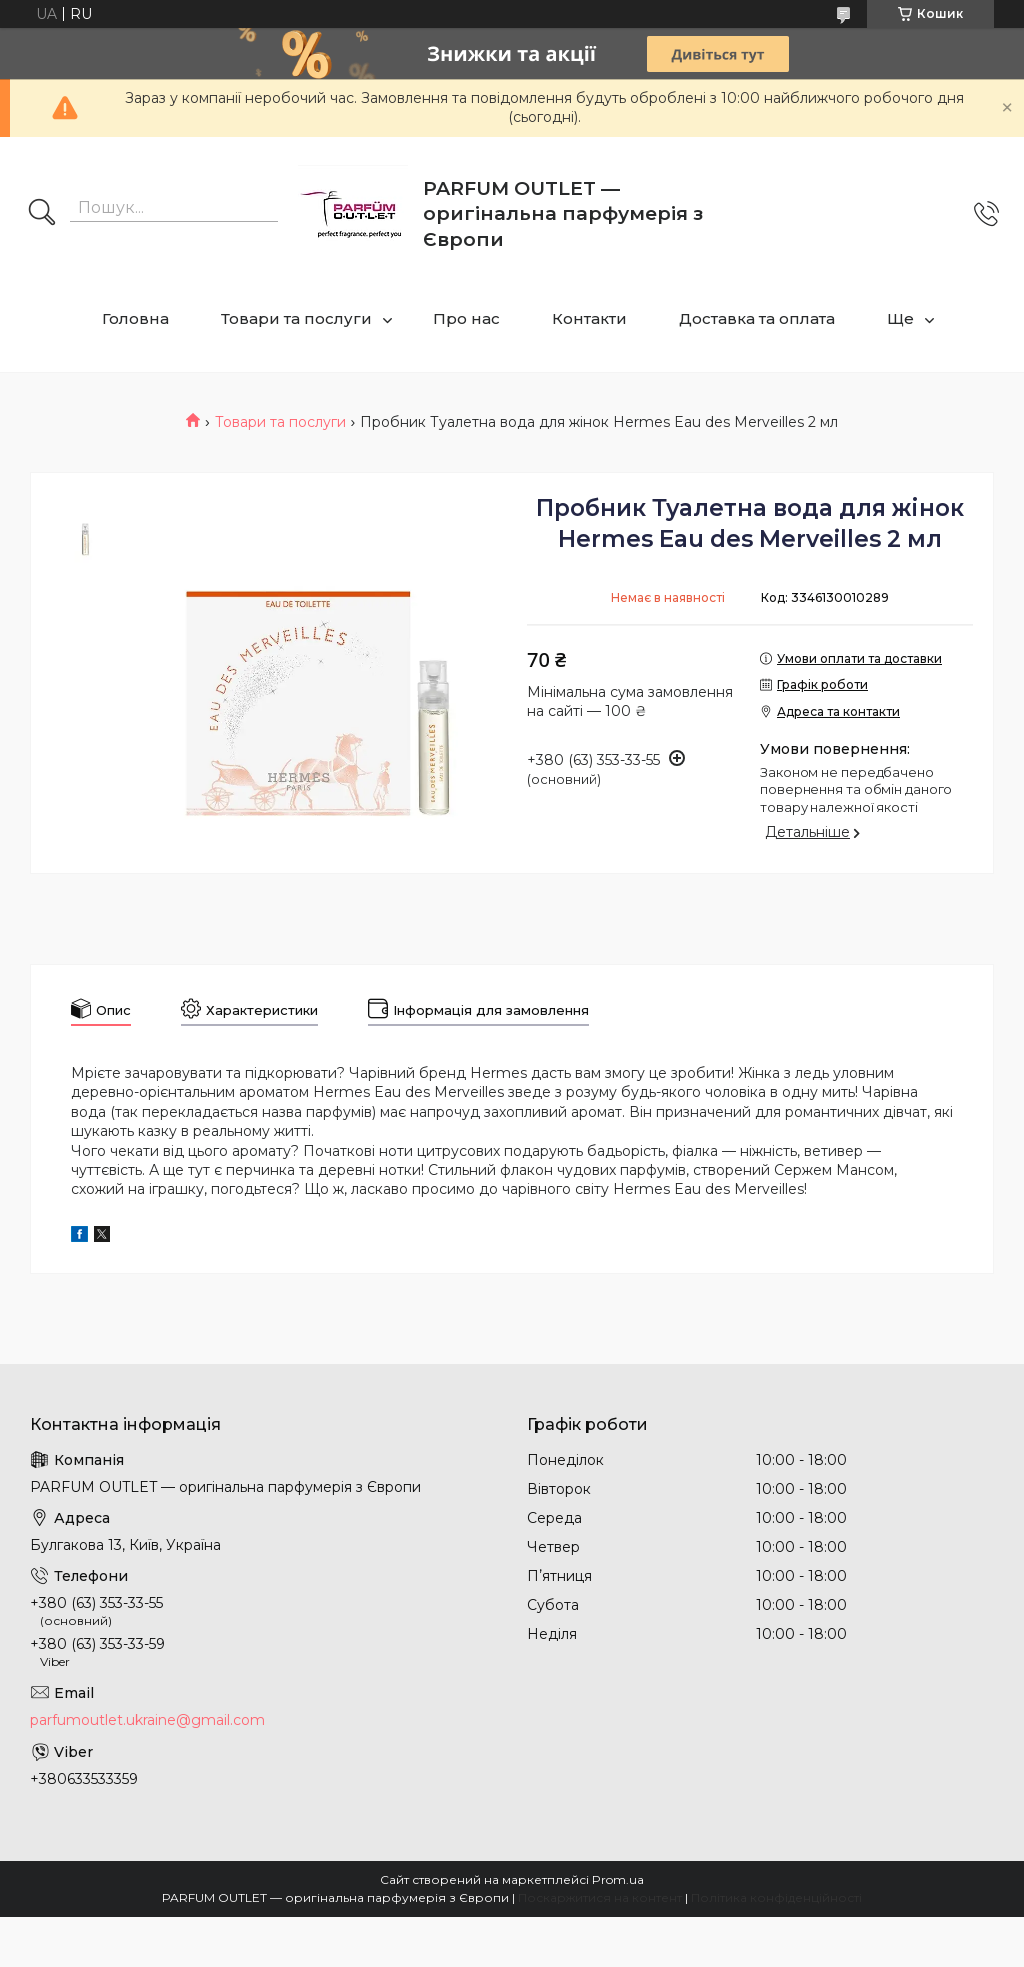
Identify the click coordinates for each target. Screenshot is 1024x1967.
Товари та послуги (296, 318)
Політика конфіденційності (776, 1897)
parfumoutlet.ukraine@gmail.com (147, 1720)
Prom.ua (618, 1879)
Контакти (589, 318)
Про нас (466, 318)
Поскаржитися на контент (600, 1897)
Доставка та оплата (757, 318)
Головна (135, 318)
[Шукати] (42, 214)
